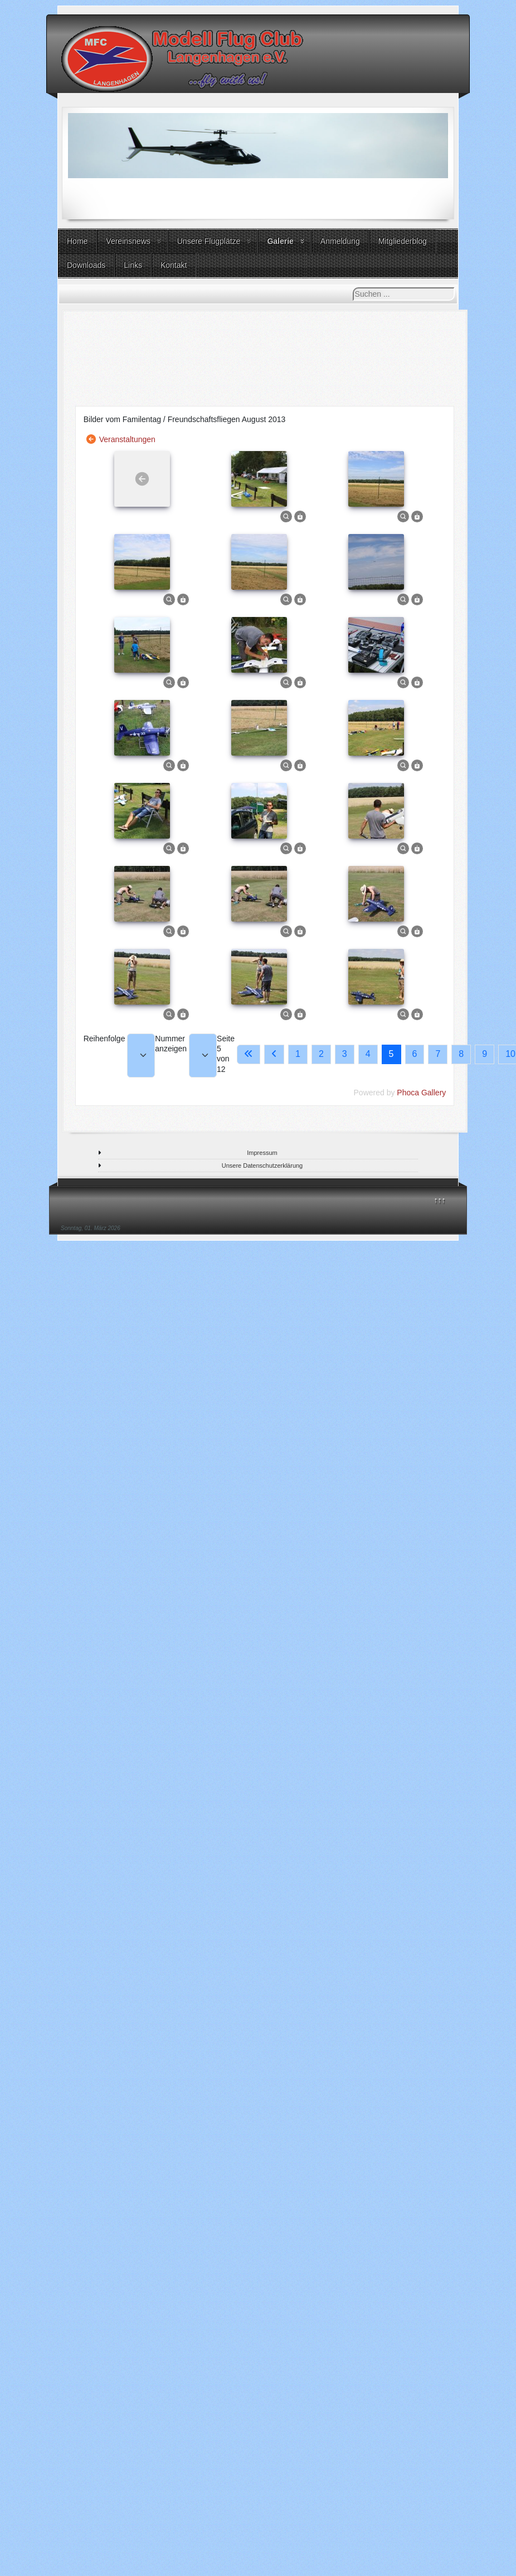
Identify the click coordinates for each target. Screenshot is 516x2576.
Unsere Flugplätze (209, 241)
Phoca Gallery (421, 1092)
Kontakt (173, 265)
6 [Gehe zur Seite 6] (414, 1054)
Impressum (262, 1152)
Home (77, 241)
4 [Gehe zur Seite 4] (368, 1054)
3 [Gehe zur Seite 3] (344, 1054)
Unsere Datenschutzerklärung (262, 1165)
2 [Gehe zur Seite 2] (321, 1054)
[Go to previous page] (274, 1054)
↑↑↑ (440, 1200)
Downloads (86, 265)
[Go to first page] (248, 1054)
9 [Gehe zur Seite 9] (484, 1054)
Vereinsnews (128, 241)
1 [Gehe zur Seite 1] (297, 1054)
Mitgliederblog (402, 241)
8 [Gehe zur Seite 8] (461, 1054)
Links (133, 265)
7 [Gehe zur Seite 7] (437, 1054)
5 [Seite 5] (391, 1054)
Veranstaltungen (127, 439)
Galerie (280, 241)
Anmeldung (340, 241)
